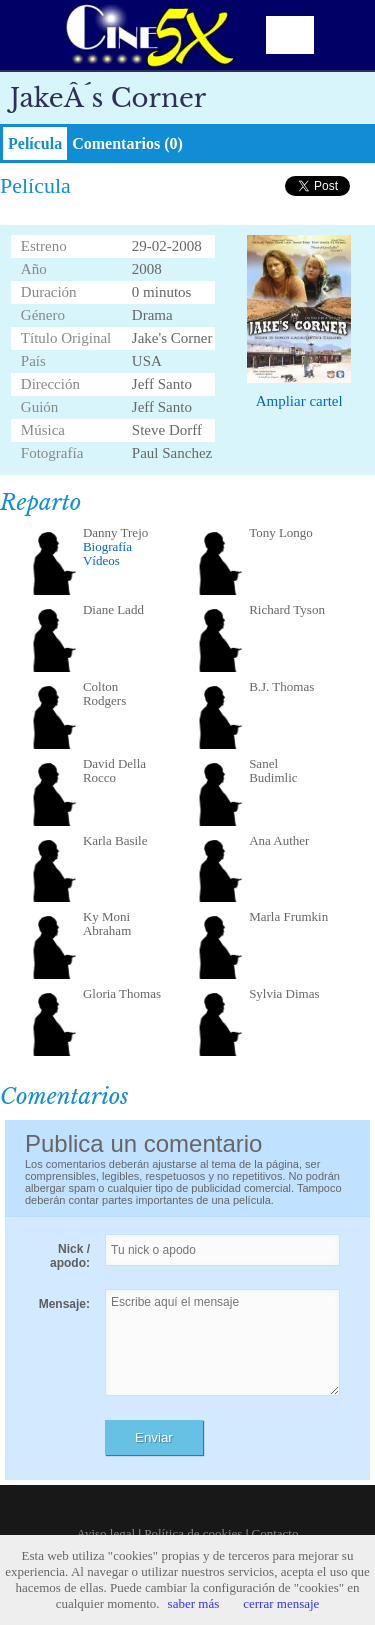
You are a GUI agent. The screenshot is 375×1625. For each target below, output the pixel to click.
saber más (194, 1603)
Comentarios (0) (127, 143)
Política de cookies (193, 1533)
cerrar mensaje (281, 1603)
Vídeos (101, 560)
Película (35, 143)
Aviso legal (106, 1533)
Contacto (275, 1533)
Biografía (107, 546)
